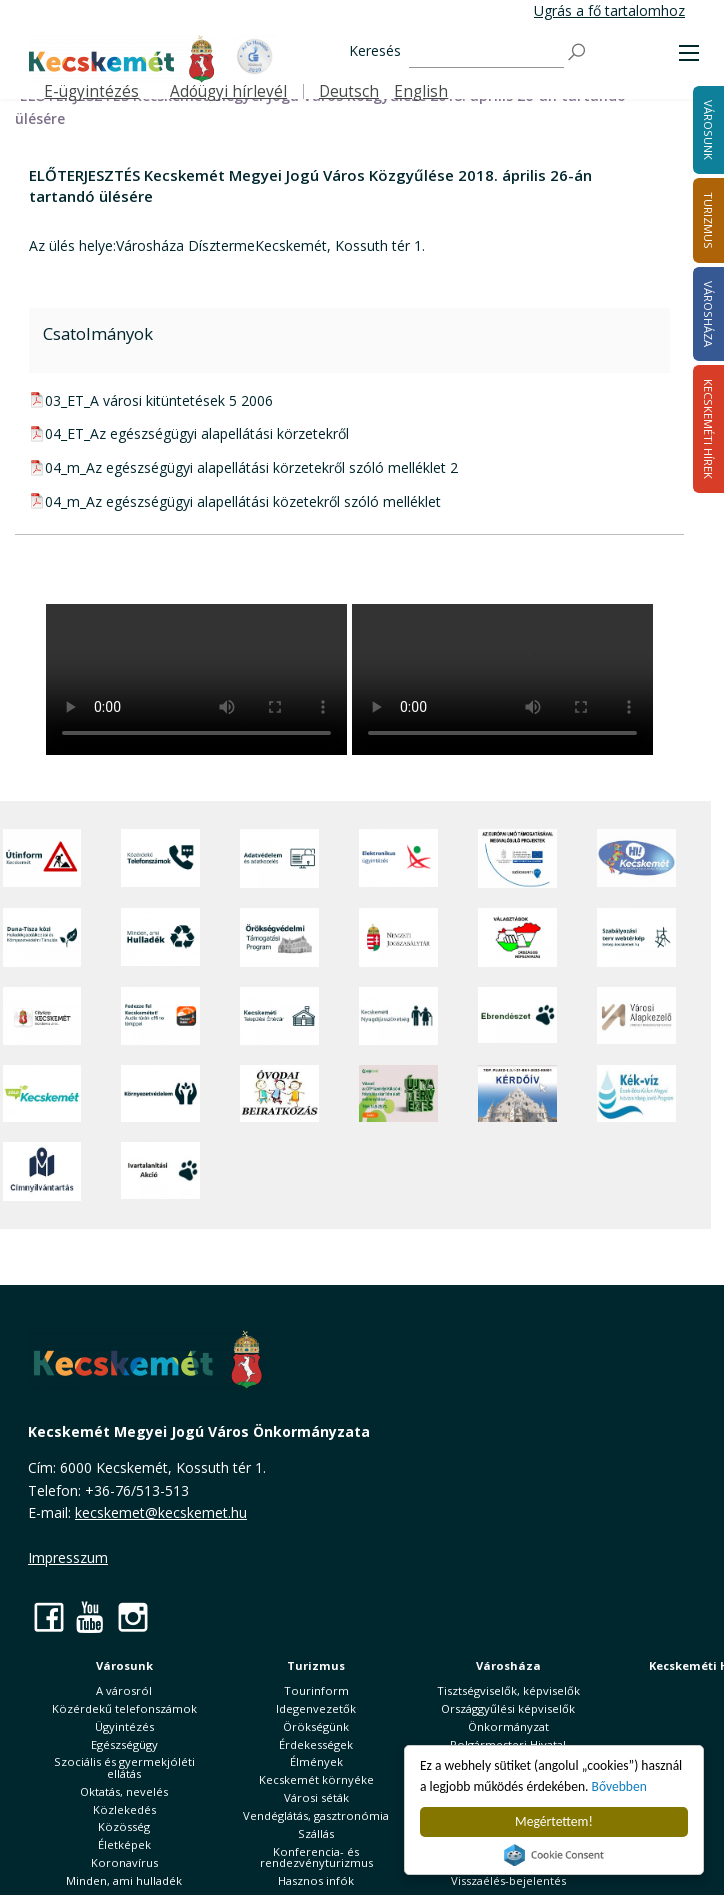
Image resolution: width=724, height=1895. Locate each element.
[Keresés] (486, 52)
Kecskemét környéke (316, 1779)
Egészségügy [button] (124, 1744)
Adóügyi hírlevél (228, 91)
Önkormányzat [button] (508, 1726)
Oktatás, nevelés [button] (124, 1791)
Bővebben (619, 1786)
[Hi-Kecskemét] (636, 858)
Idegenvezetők (316, 1708)
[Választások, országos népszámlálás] (517, 937)
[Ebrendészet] (517, 1016)
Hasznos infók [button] (316, 1880)
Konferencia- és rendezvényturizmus (316, 1857)
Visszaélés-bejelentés (508, 1880)
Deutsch (349, 91)
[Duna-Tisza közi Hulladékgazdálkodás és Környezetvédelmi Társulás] (42, 937)
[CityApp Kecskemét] (42, 1016)
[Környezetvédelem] (160, 1094)
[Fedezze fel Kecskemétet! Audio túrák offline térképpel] (160, 1016)
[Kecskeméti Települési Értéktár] (279, 1016)
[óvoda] (279, 1094)
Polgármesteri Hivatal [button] (508, 1744)
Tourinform (316, 1690)
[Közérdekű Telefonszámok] (160, 858)
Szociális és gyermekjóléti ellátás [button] (124, 1767)
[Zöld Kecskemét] (42, 1094)
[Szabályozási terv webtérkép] (636, 937)
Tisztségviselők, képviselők (508, 1690)
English (421, 91)
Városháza (508, 1665)
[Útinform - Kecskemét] (42, 858)
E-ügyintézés (91, 91)
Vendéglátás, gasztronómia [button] (316, 1815)
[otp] (398, 1094)
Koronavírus (124, 1862)
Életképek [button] (124, 1844)
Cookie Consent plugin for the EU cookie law (554, 1855)
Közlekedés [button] (124, 1809)
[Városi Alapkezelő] (636, 1016)
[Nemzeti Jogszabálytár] (398, 937)
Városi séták (316, 1797)
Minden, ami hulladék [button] (124, 1880)
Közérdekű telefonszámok (124, 1708)
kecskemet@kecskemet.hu (161, 1512)
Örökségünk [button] (316, 1726)
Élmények (316, 1761)
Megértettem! (554, 1821)
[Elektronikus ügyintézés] (398, 858)
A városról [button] (124, 1690)
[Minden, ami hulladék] (160, 937)
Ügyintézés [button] (124, 1726)
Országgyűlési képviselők (508, 1708)
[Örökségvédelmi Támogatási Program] (279, 937)
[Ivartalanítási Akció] (160, 1171)
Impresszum (68, 1557)
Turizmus (316, 1665)
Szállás (316, 1833)
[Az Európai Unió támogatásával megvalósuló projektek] (517, 858)
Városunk (124, 1665)
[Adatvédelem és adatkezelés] (279, 858)
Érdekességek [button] (316, 1744)
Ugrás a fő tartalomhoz (609, 10)
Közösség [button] (124, 1826)
